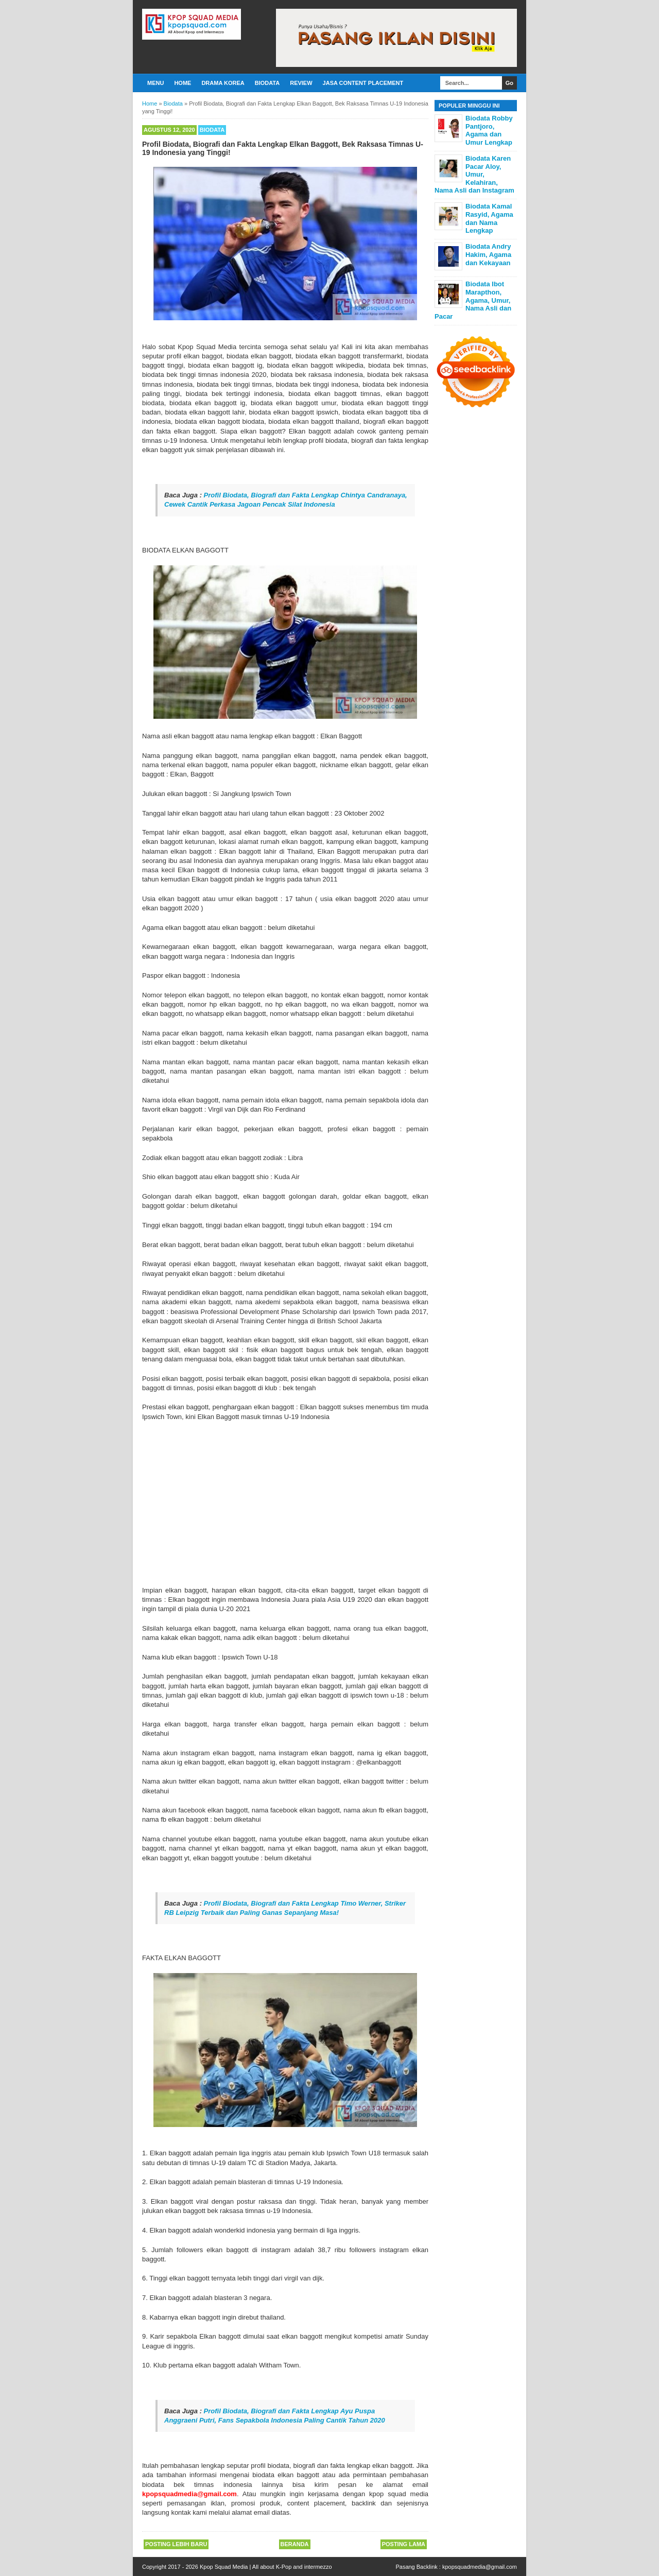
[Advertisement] (285, 1503)
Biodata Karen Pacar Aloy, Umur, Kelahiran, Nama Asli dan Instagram (474, 174)
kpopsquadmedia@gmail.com (479, 2567)
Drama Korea (222, 83)
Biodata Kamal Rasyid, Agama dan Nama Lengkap (489, 218)
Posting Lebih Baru (176, 2544)
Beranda (295, 2544)
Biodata (267, 83)
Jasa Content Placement (363, 83)
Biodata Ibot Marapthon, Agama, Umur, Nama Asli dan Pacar (473, 300)
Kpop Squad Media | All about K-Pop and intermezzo (266, 2567)
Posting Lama (403, 2544)
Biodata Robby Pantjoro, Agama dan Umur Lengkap (489, 130)
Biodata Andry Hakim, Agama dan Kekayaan (488, 254)
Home (182, 83)
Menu (155, 83)
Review (301, 83)
